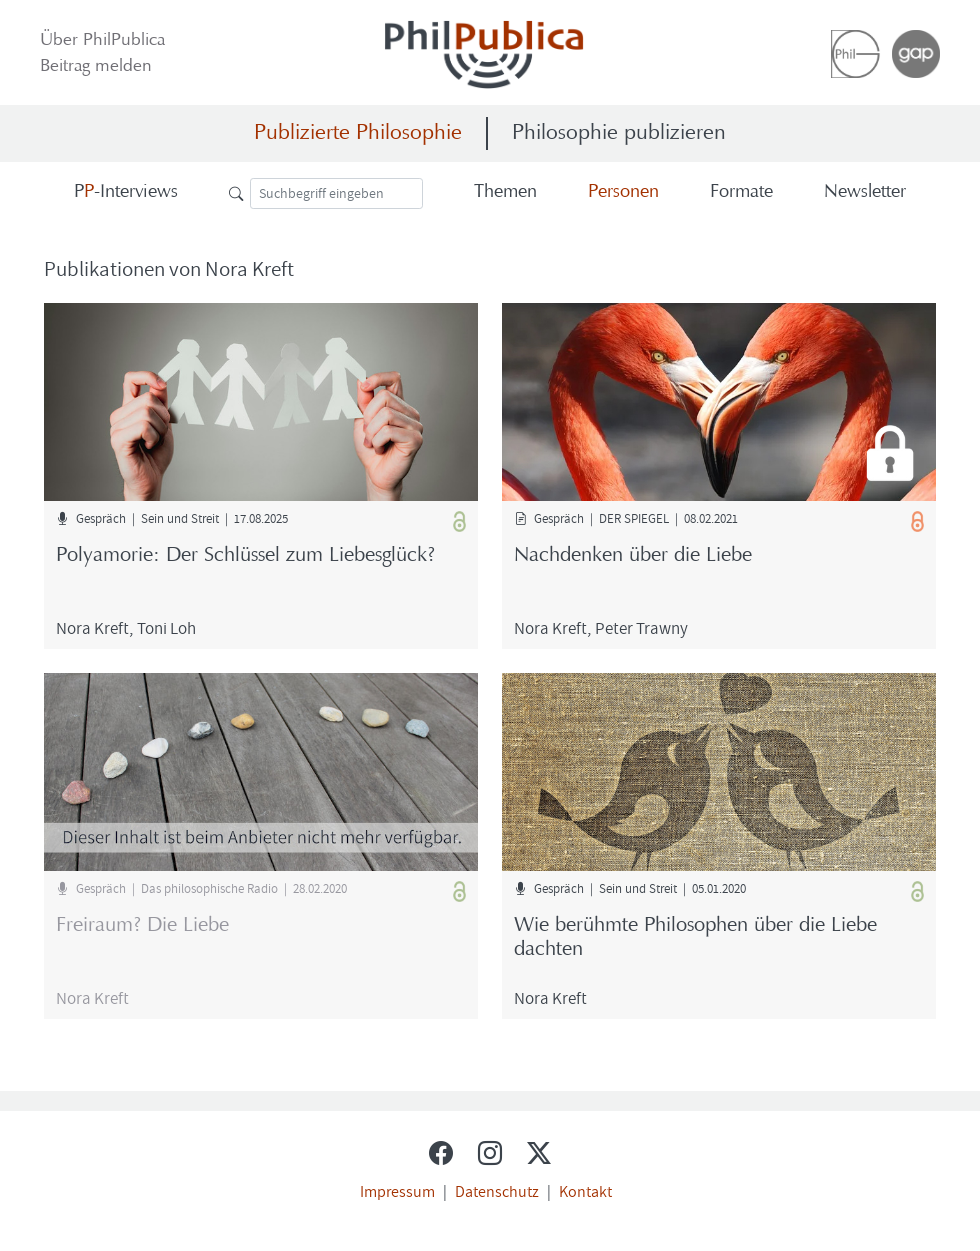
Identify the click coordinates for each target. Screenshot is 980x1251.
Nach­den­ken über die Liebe (633, 556)
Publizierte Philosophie (358, 133)
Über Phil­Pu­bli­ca (102, 41)
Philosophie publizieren (619, 133)
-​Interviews (126, 192)
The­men (505, 192)
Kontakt (585, 1191)
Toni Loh (166, 627)
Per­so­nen (623, 192)
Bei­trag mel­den (96, 67)
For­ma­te (741, 192)
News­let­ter (865, 192)
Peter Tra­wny (641, 627)
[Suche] (336, 193)
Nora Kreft (92, 627)
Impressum (397, 1191)
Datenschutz (497, 1191)
